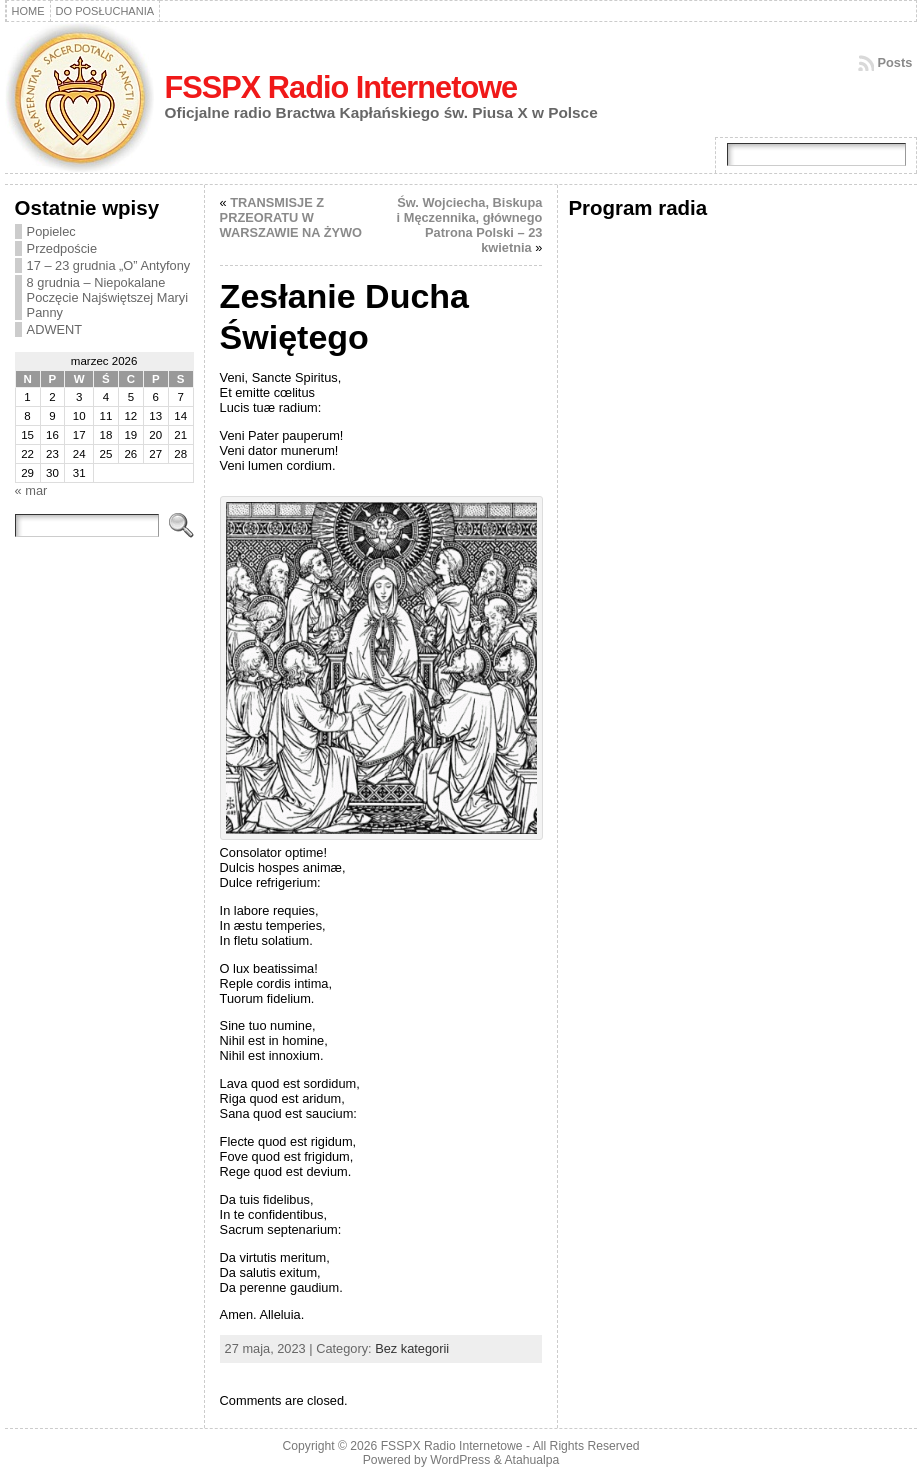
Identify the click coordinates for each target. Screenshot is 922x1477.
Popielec (51, 231)
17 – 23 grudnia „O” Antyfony (109, 265)
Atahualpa (531, 1460)
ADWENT (54, 329)
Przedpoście (62, 248)
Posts (895, 62)
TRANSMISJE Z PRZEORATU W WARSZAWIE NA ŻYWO (291, 217)
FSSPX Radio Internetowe (341, 87)
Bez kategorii (412, 1348)
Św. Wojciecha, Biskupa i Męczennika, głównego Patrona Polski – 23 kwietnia (470, 225)
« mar (31, 490)
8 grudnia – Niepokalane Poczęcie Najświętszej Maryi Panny (107, 297)
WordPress (460, 1460)
